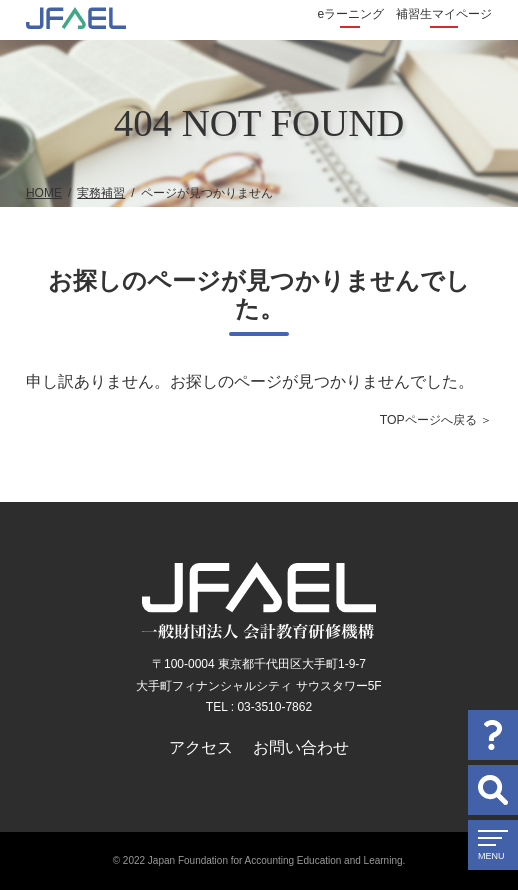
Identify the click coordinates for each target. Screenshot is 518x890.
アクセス (201, 747)
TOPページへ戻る (428, 420)
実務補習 (101, 193)
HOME (44, 193)
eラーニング (350, 14)
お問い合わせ (301, 747)
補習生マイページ (444, 14)
